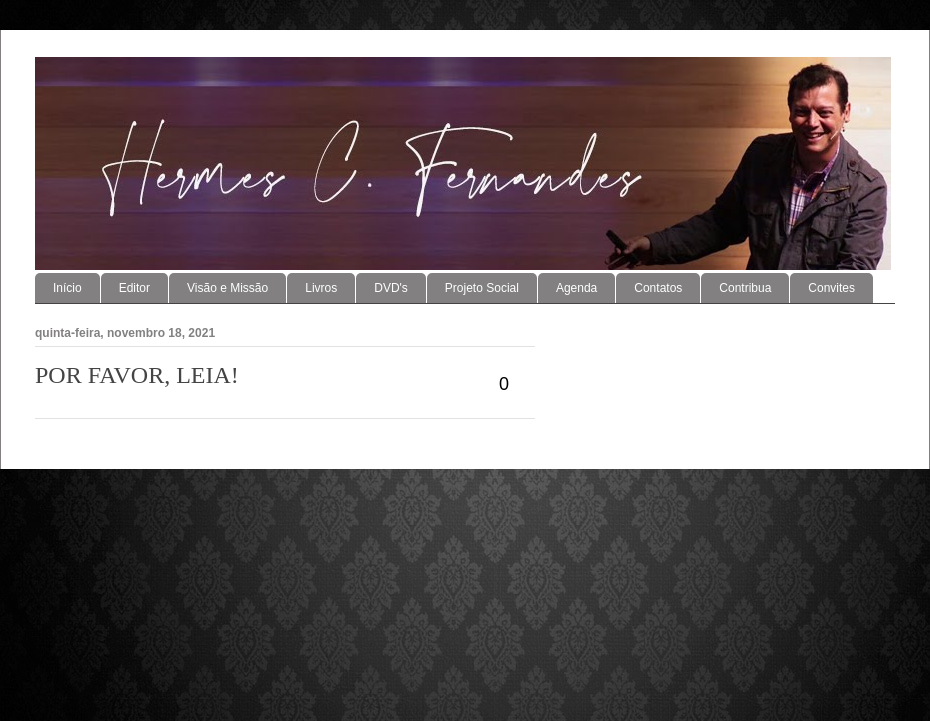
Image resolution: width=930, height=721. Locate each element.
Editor (134, 288)
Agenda (576, 288)
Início (67, 288)
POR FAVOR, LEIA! (137, 375)
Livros (321, 288)
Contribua (745, 288)
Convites (831, 288)
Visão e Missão (227, 288)
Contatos (658, 288)
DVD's (391, 288)
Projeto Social (482, 288)
